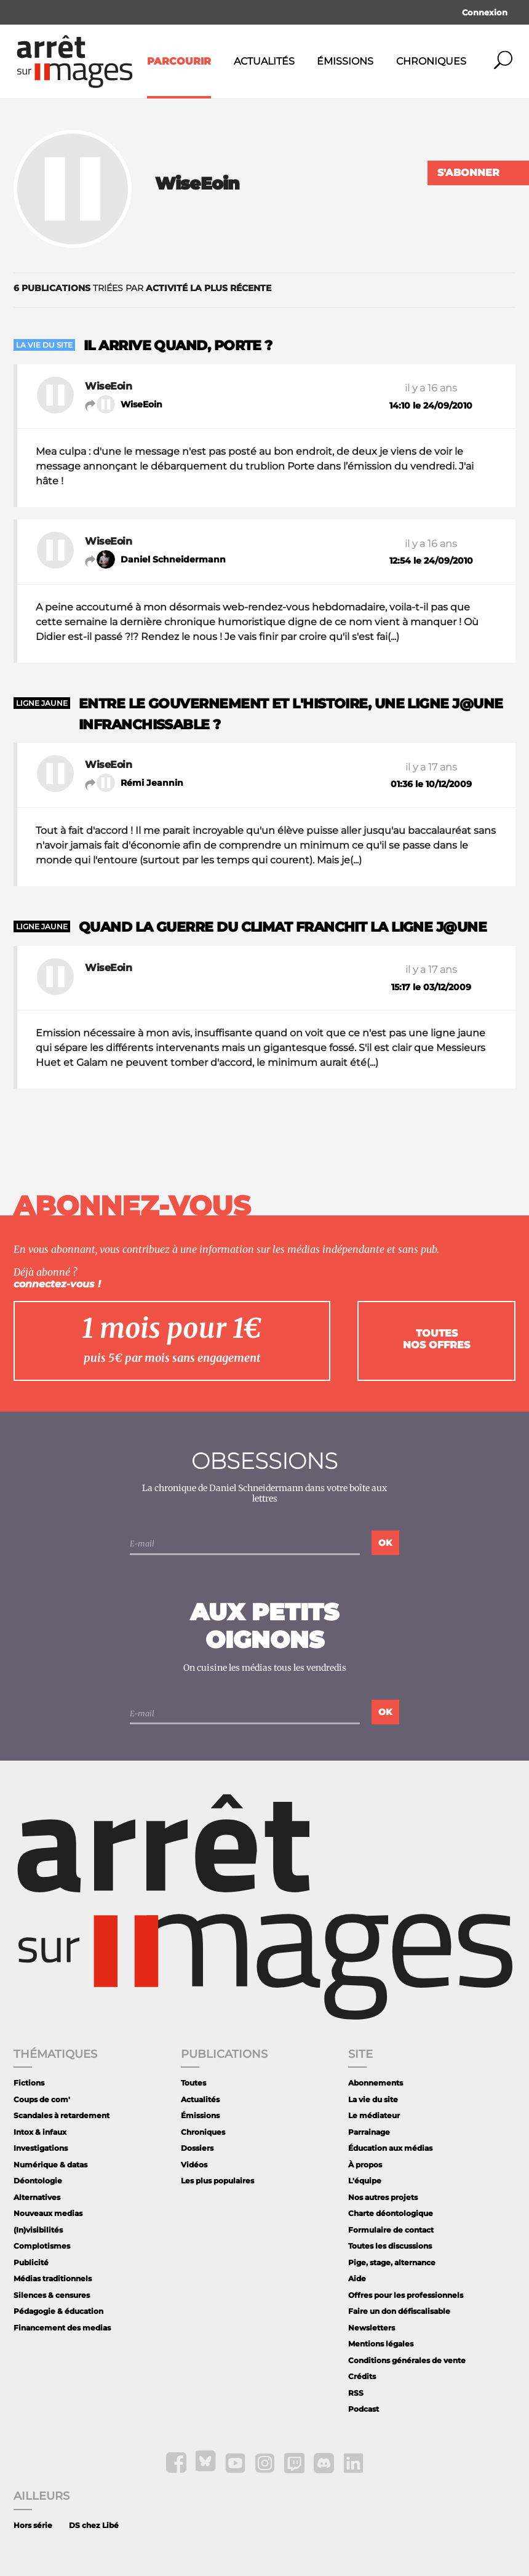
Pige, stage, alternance (392, 2262)
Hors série (33, 2525)
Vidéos (194, 2164)
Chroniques (431, 61)
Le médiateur (374, 2115)
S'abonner (468, 172)
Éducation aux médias (390, 2148)
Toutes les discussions (390, 2245)
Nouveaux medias (48, 2213)
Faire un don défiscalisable (399, 2311)
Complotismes (42, 2245)
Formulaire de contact (391, 2229)
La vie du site (373, 2099)
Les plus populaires (217, 2180)
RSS (356, 2393)
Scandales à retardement (61, 2115)
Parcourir (179, 61)
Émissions (345, 61)
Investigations (41, 2148)
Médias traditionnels (53, 2278)
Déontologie (38, 2180)
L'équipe (364, 2180)
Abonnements (375, 2082)
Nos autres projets (383, 2197)
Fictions (29, 2082)
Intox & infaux (40, 2132)
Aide (357, 2278)
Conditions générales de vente (407, 2360)
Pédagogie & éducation (58, 2311)
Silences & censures (52, 2295)
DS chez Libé (94, 2525)
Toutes (193, 2082)
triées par (142, 288)
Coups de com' (42, 2099)
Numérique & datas (50, 2164)
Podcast (363, 2409)
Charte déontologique (390, 2213)
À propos (365, 2164)
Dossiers (197, 2148)
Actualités (264, 61)
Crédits (362, 2376)
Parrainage (369, 2132)
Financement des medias (62, 2327)
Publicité (31, 2262)
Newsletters (371, 2327)
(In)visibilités (38, 2229)
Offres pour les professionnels (405, 2295)
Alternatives (37, 2197)
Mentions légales (380, 2343)
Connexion (484, 12)
